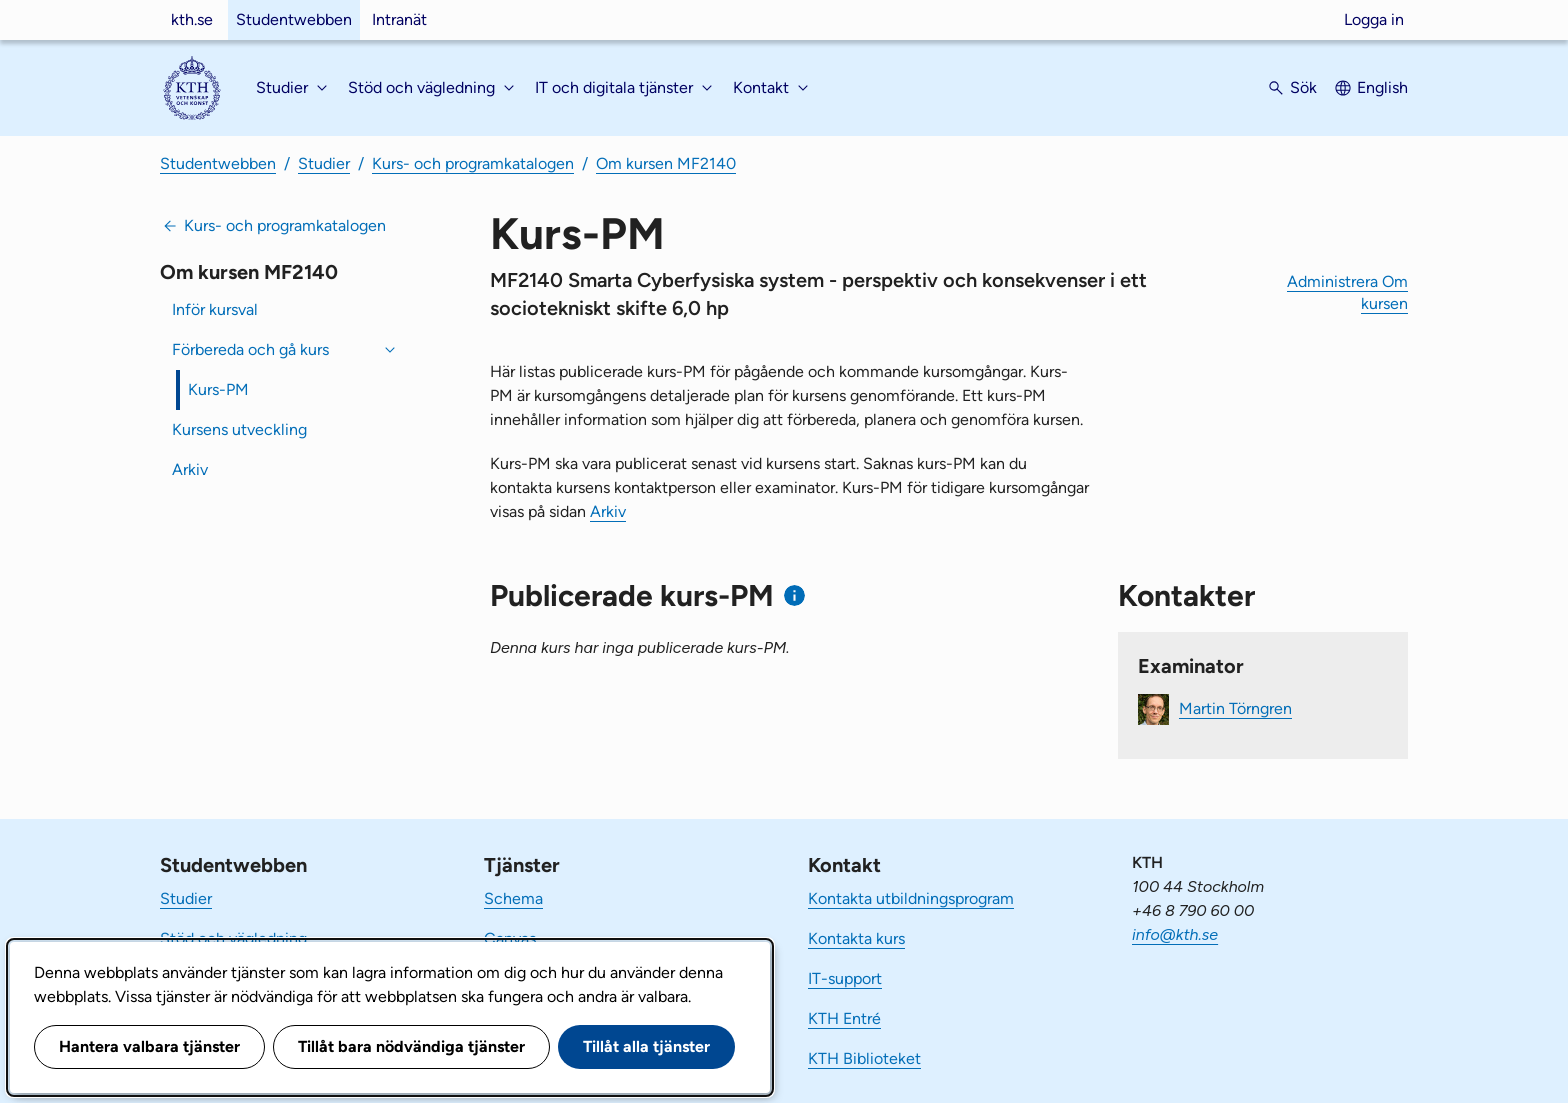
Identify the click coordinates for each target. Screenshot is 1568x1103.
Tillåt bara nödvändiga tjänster (411, 1046)
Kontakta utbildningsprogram (911, 898)
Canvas (510, 938)
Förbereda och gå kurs (250, 349)
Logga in (1374, 19)
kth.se (192, 19)
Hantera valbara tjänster (149, 1046)
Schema (513, 898)
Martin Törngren (1235, 708)
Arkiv (190, 469)
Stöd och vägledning (233, 938)
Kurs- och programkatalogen (473, 163)
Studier (324, 163)
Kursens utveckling (239, 429)
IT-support (845, 978)
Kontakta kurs (856, 938)
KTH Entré (844, 1018)
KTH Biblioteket (864, 1058)
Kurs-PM (218, 389)
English (1382, 87)
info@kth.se (1175, 934)
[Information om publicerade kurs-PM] (794, 595)
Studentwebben (294, 19)
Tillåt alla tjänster (646, 1046)
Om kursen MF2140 (666, 163)
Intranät (399, 19)
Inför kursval (215, 309)
